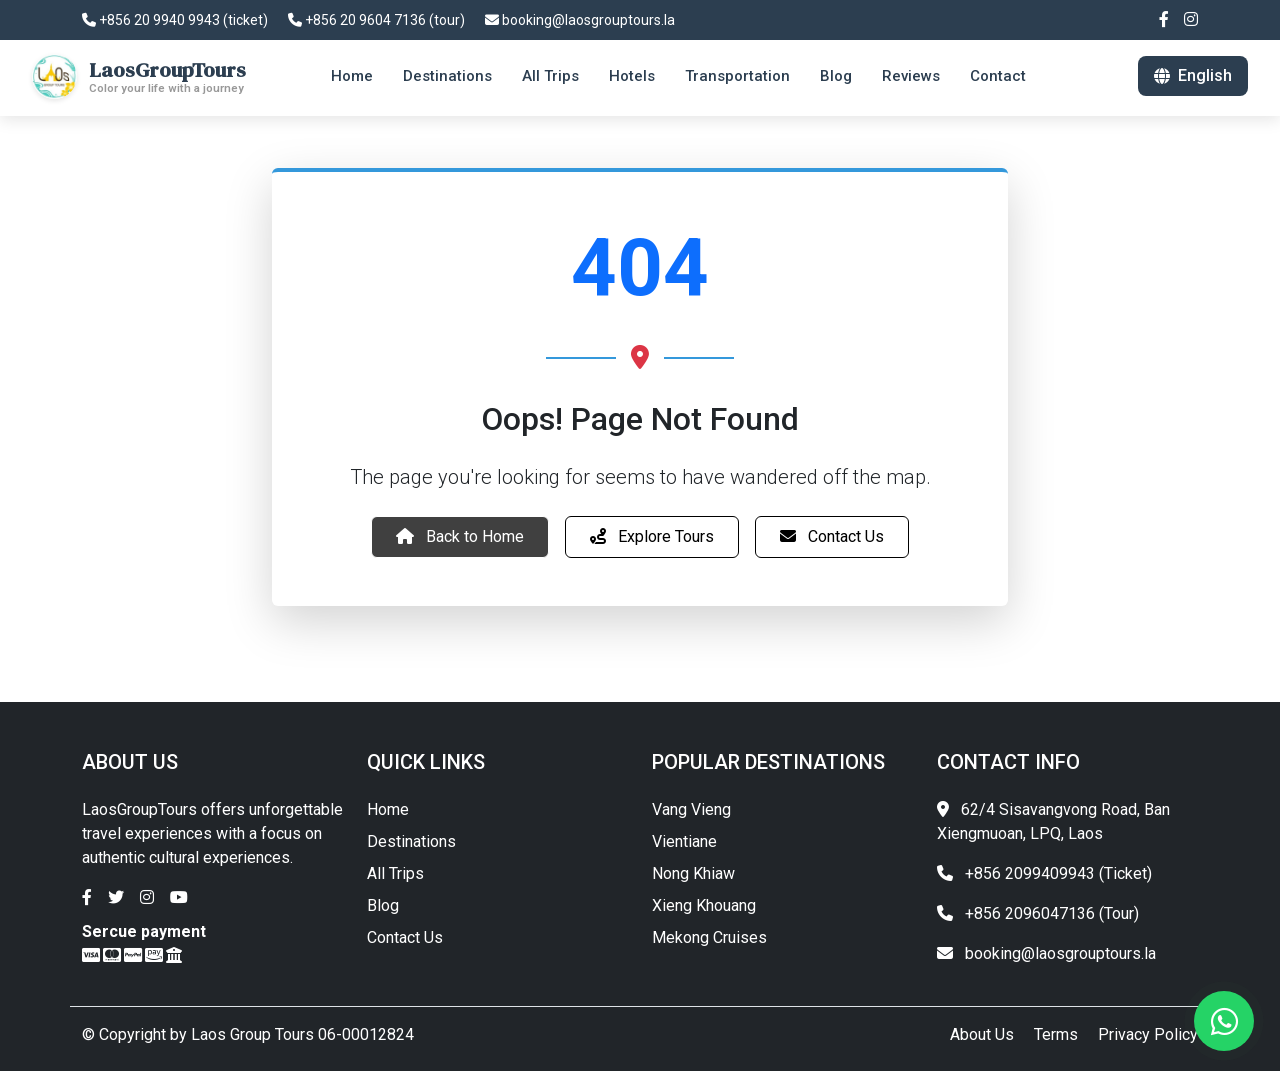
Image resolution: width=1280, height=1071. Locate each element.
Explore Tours (652, 536)
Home (388, 809)
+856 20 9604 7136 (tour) (376, 20)
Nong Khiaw (693, 873)
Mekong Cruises (709, 937)
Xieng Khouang (704, 905)
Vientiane (684, 841)
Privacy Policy (1148, 1034)
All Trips (395, 873)
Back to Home (460, 536)
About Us (982, 1034)
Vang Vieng (691, 809)
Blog (383, 905)
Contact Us (832, 536)
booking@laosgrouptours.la (580, 20)
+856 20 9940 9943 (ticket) (175, 20)
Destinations (411, 841)
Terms (1056, 1034)
